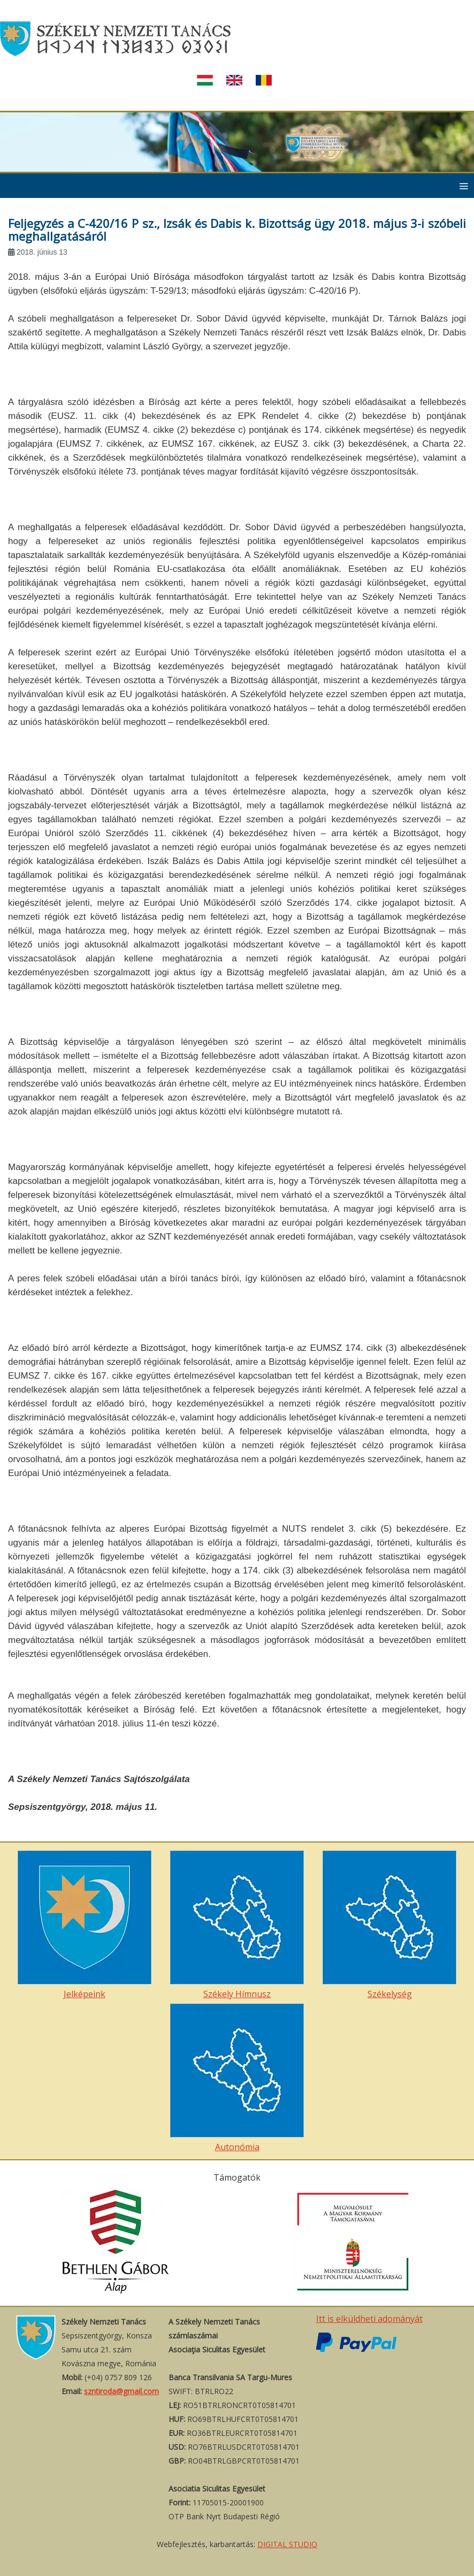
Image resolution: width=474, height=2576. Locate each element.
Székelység (389, 1925)
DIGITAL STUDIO (287, 2544)
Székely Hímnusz (237, 1925)
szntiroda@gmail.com (121, 2391)
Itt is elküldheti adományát (369, 2319)
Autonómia (237, 2078)
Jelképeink (84, 1925)
